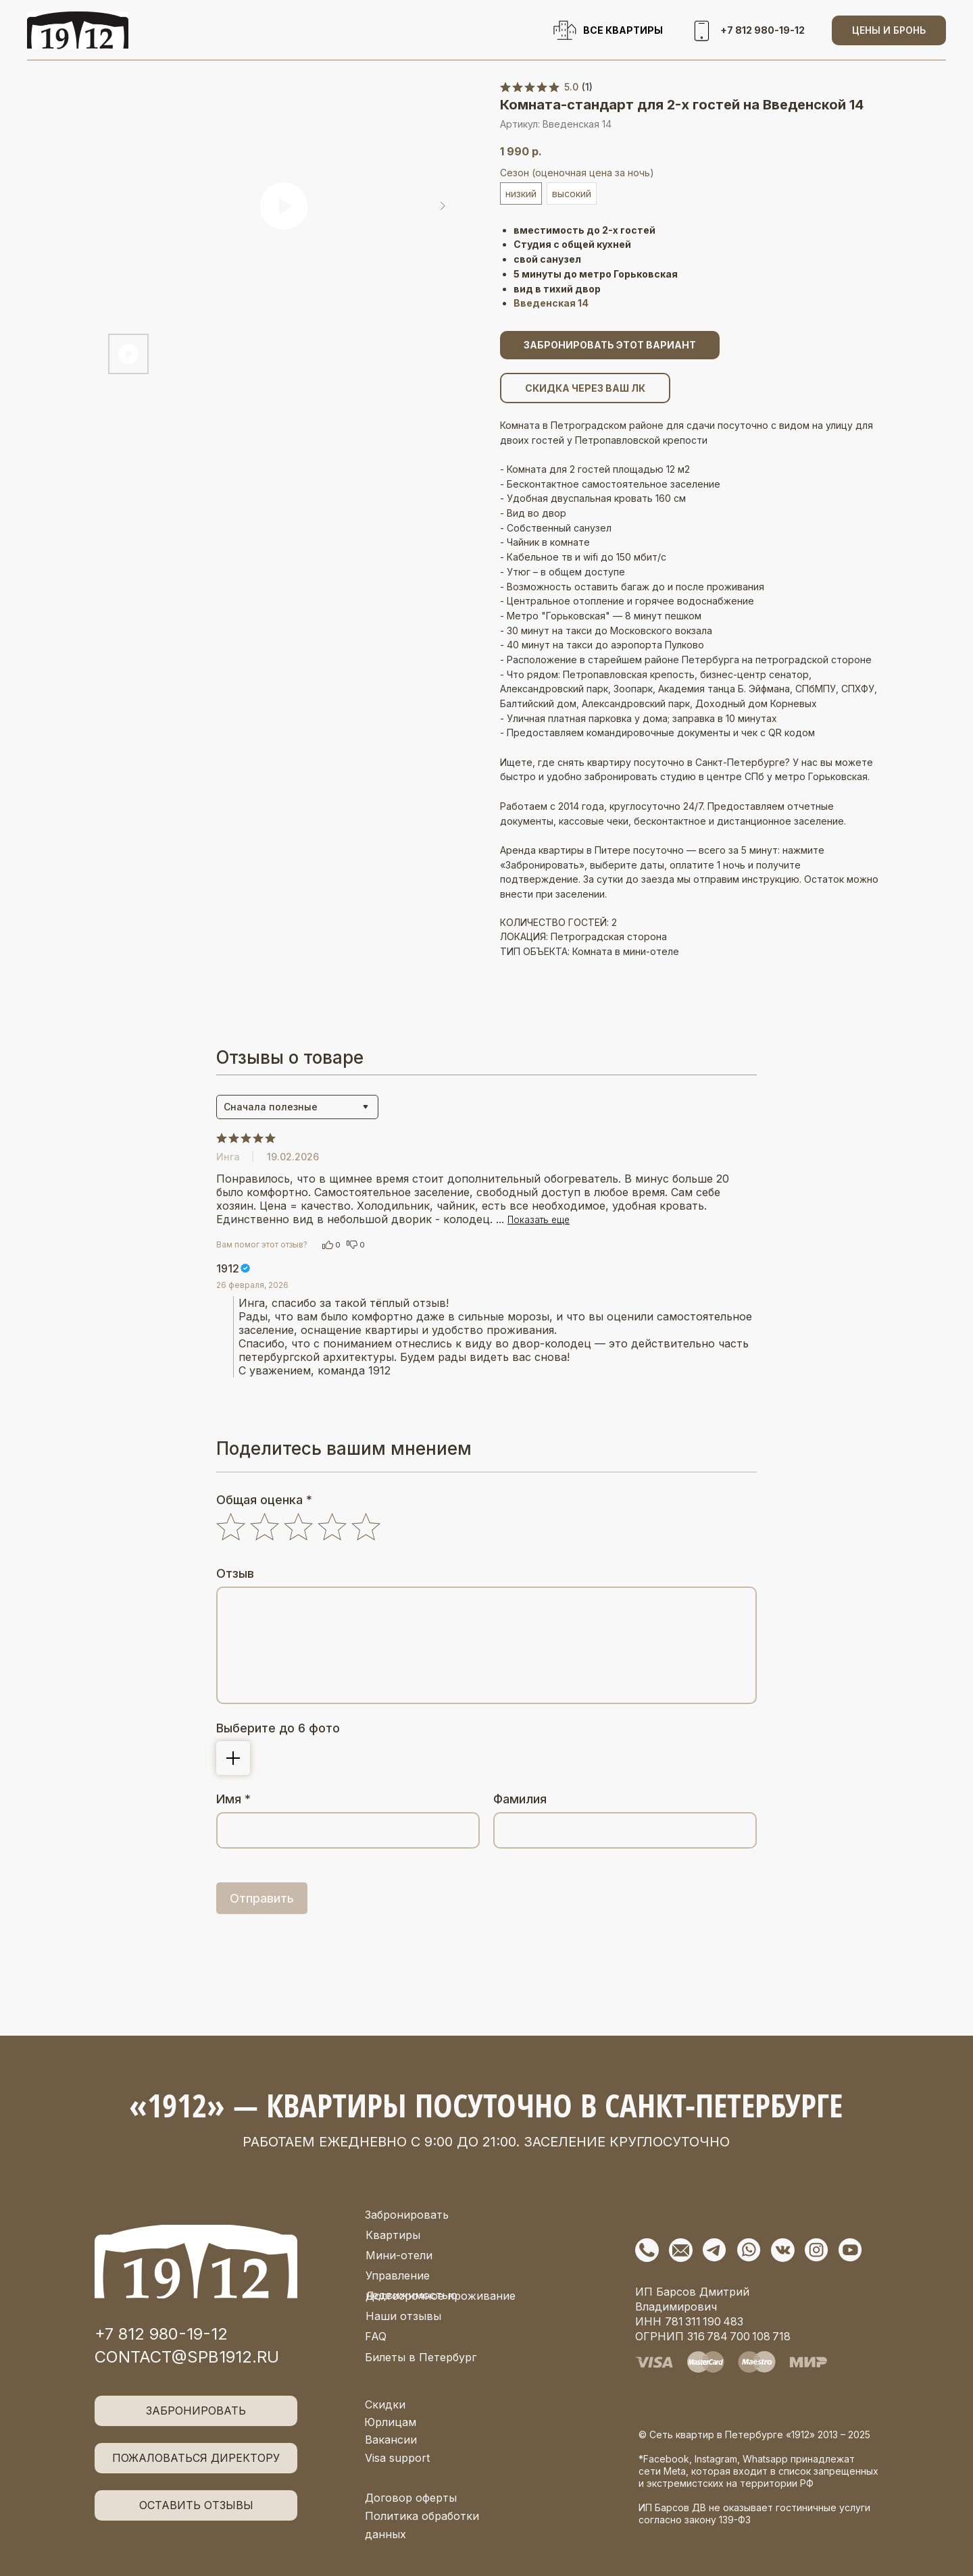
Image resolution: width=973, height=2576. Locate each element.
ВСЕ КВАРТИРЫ (623, 30)
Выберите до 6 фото (278, 1728)
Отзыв (235, 1573)
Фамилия (520, 1799)
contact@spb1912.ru (187, 2357)
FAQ (375, 2336)
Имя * (233, 1799)
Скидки (385, 2404)
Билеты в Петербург (420, 2357)
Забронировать (407, 2214)
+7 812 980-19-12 (161, 2334)
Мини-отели (399, 2255)
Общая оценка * (264, 1500)
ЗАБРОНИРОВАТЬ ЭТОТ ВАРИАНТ (610, 345)
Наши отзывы (403, 2316)
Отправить (262, 1898)
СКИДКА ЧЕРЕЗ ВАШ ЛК (585, 388)
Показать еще (538, 1219)
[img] (196, 2261)
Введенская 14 (551, 303)
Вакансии (391, 2439)
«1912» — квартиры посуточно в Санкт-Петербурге (486, 2105)
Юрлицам (390, 2422)
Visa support (397, 2458)
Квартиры (393, 2235)
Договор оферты (411, 2497)
